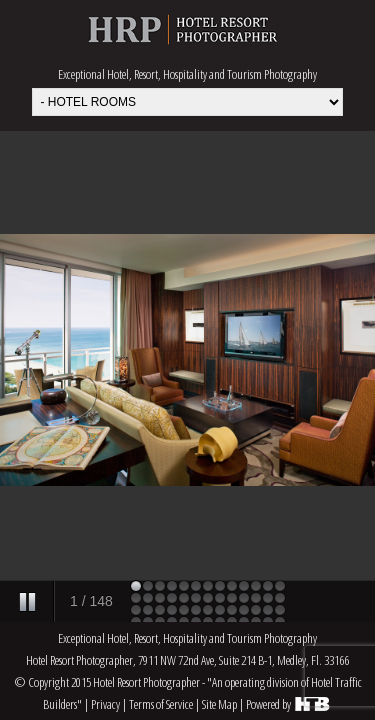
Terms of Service (161, 704)
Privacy (105, 704)
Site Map (219, 704)
